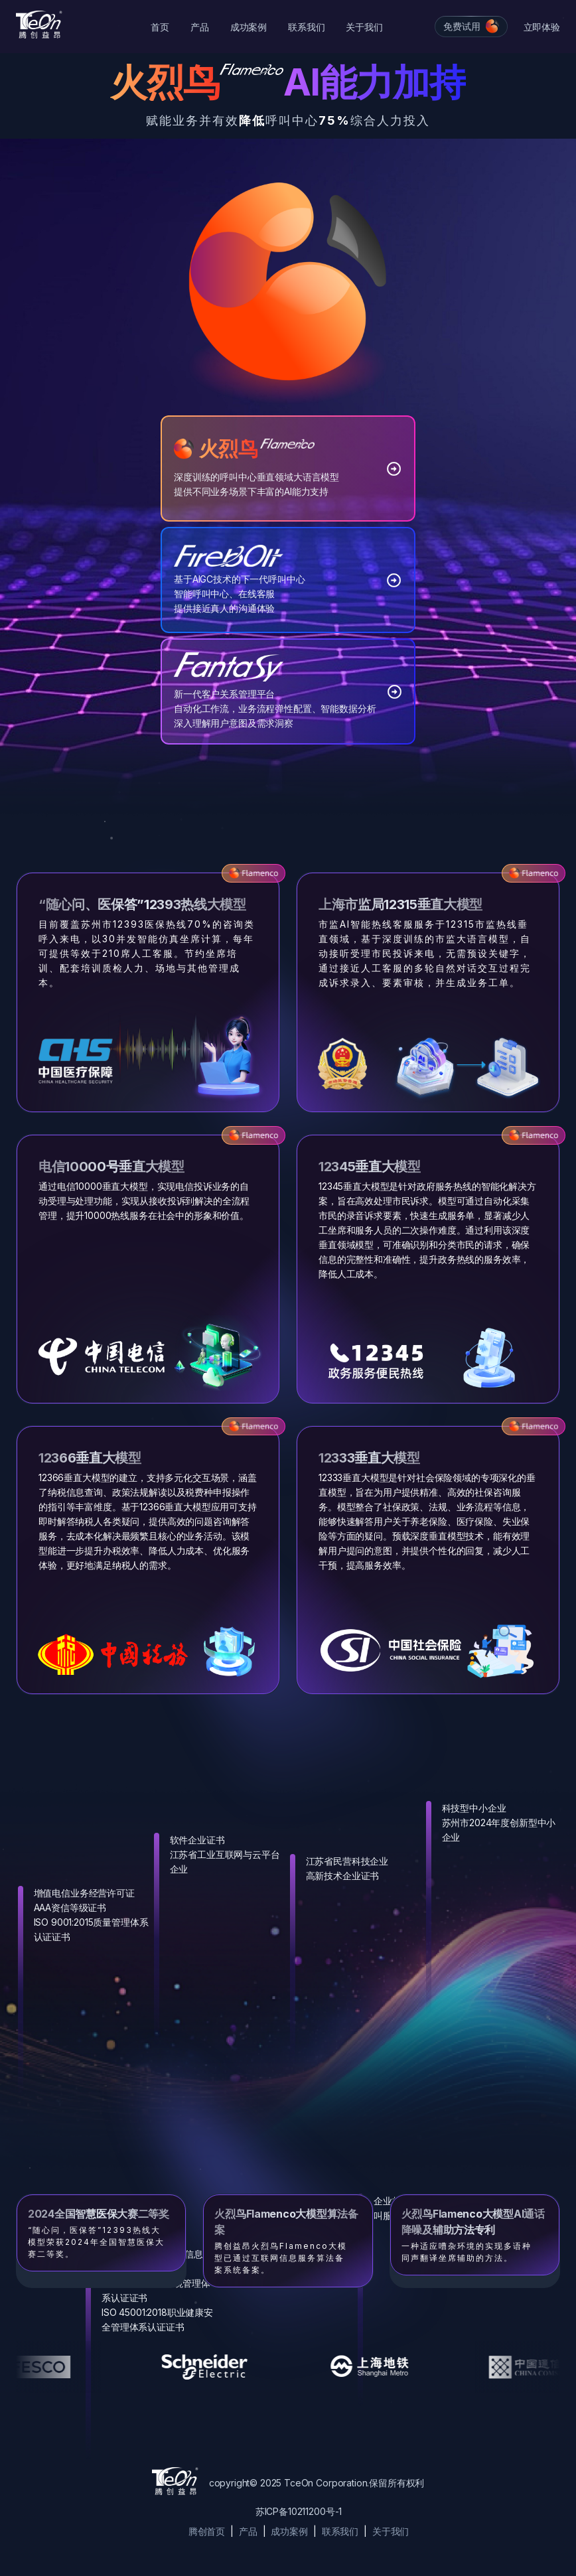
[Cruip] (39, 24)
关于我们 (364, 27)
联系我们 (306, 27)
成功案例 (248, 27)
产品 (199, 27)
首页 (160, 27)
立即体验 (542, 27)
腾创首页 (206, 2531)
